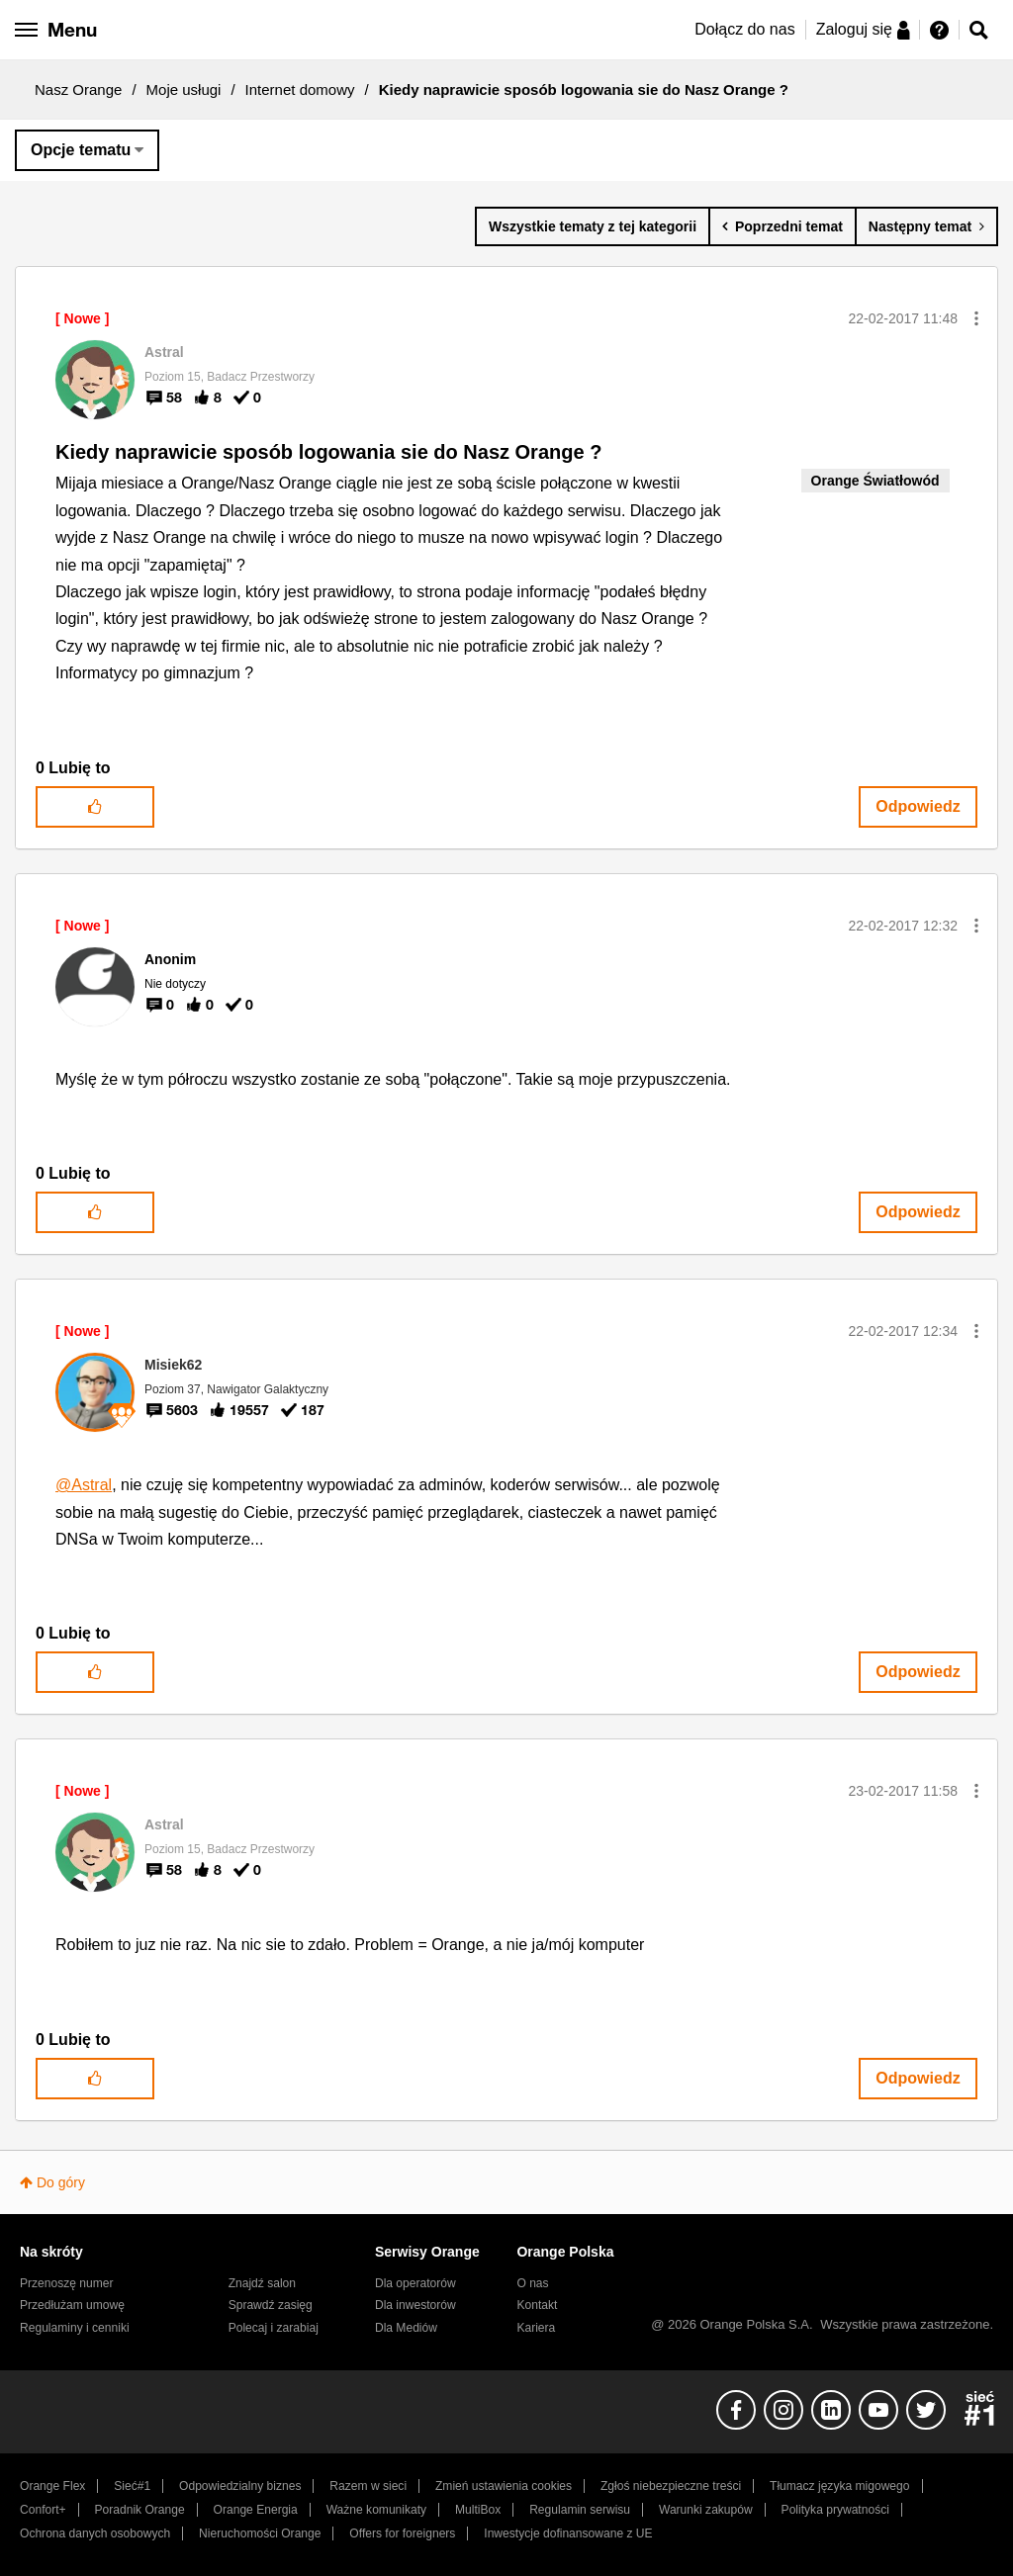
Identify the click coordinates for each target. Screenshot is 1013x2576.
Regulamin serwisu (579, 2510)
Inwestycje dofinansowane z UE (568, 2533)
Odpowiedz (917, 806)
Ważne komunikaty (376, 2510)
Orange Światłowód (875, 481)
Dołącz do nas (744, 29)
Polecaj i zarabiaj (274, 2328)
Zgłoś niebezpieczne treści (670, 2486)
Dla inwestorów (415, 2305)
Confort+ (43, 2510)
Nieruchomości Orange (260, 2533)
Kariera (535, 2328)
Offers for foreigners (402, 2533)
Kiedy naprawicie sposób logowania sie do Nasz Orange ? (328, 452)
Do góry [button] (61, 2182)
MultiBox (478, 2510)
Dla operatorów (415, 2283)
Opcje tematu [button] (81, 149)
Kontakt (536, 2305)
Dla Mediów (406, 2328)
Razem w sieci (368, 2486)
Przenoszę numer (67, 2283)
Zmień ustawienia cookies (503, 2486)
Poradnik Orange (140, 2510)
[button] (976, 318)
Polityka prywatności (835, 2510)
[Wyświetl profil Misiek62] (173, 1365)
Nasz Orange (78, 89)
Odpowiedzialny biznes (240, 2486)
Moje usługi (184, 89)
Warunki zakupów (706, 2510)
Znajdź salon (262, 2283)
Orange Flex (52, 2486)
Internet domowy (300, 89)
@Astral (83, 1484)
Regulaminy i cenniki (75, 2328)
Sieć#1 (132, 2486)
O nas (532, 2283)
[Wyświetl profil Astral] (164, 352)
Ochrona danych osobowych (95, 2533)
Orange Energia (256, 2510)
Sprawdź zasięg (271, 2305)
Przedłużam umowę (72, 2305)
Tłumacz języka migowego (839, 2486)
